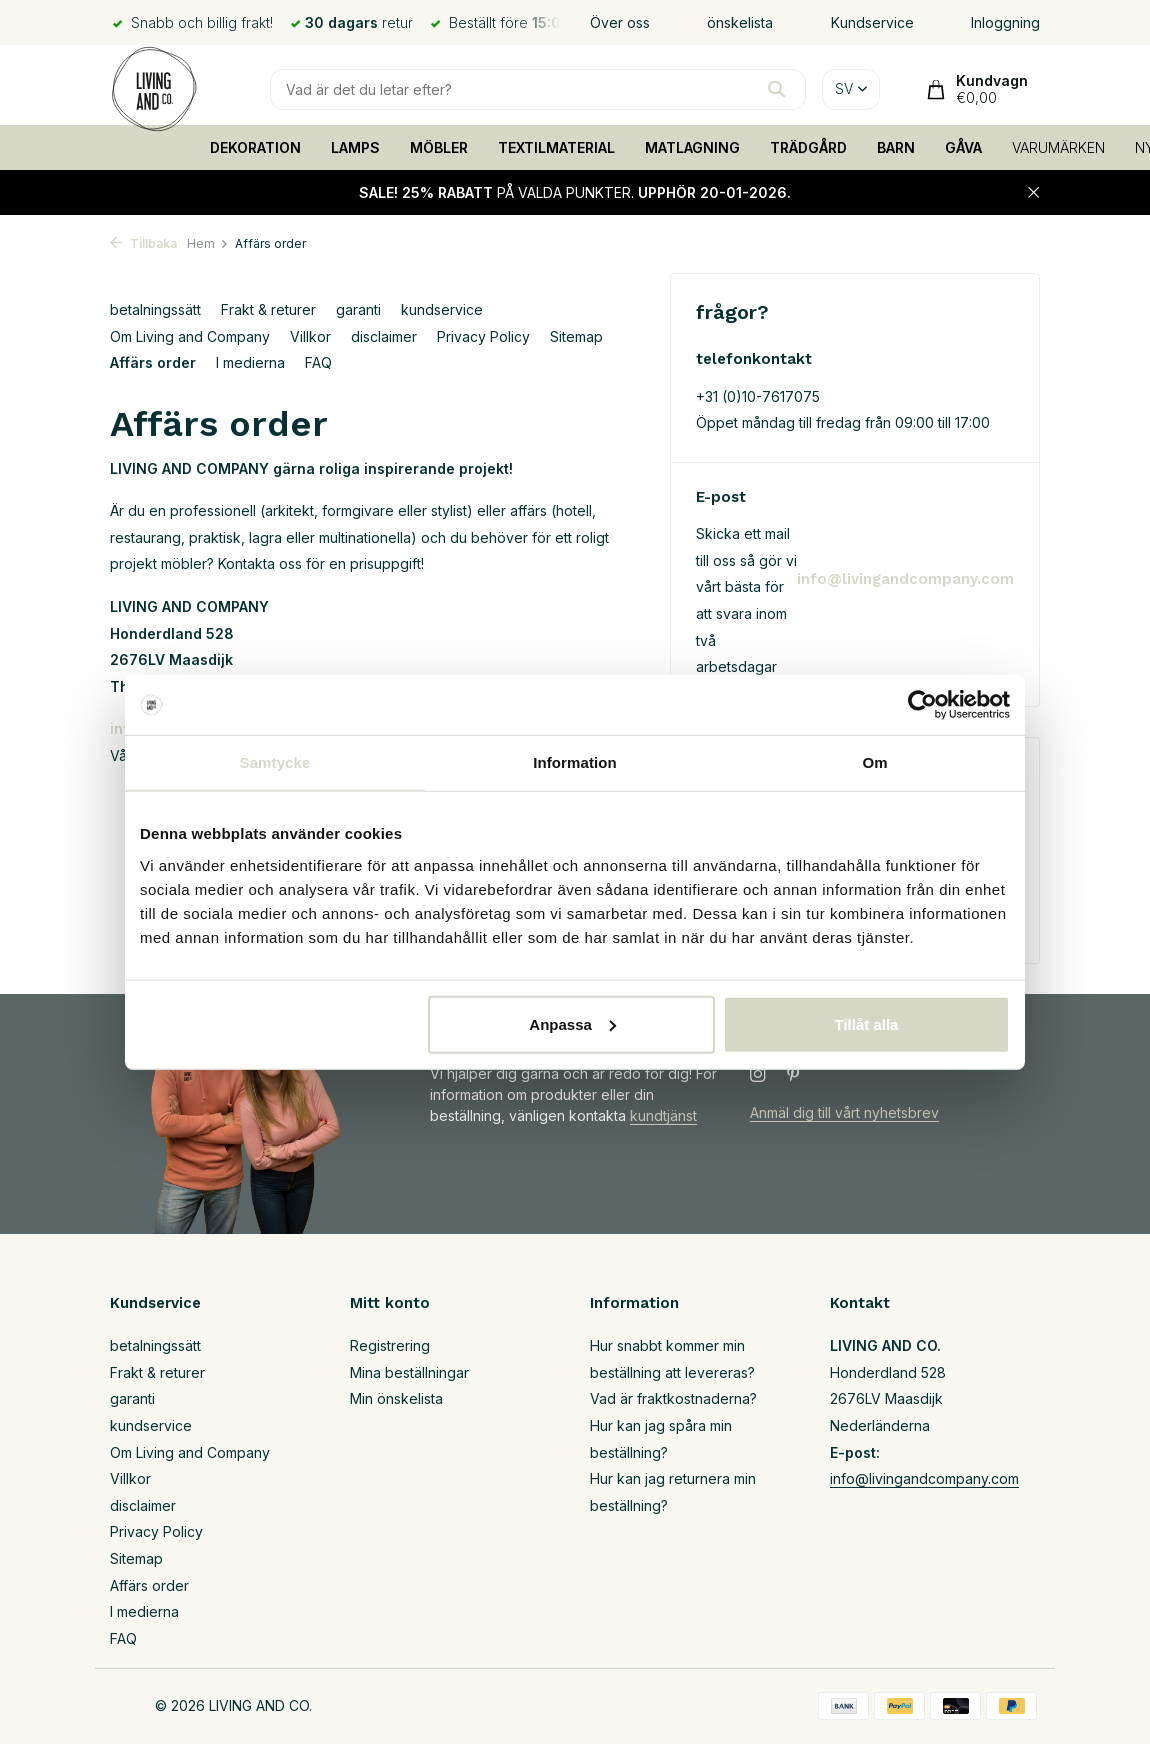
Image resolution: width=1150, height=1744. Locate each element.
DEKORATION (255, 147)
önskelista (740, 22)
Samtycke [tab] (275, 762)
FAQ (318, 362)
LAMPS (355, 147)
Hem (208, 243)
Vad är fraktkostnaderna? (673, 1398)
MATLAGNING (692, 147)
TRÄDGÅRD (808, 147)
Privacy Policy (483, 336)
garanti (358, 309)
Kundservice (872, 22)
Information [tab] (575, 762)
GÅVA (963, 147)
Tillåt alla (866, 1023)
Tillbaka (143, 243)
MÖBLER (439, 147)
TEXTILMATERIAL (556, 147)
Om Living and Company (190, 336)
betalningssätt (155, 309)
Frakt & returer (268, 309)
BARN (896, 147)
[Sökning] (538, 89)
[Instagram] (758, 1075)
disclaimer (384, 336)
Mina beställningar (409, 1372)
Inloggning (1005, 22)
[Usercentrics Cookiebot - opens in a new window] (922, 705)
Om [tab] (874, 762)
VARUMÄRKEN (1058, 147)
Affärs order (153, 362)
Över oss (620, 22)
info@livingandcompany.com (905, 579)
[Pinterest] (794, 1075)
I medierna (250, 362)
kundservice (442, 309)
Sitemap (576, 336)
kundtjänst (663, 1115)
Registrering (390, 1345)
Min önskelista (396, 1398)
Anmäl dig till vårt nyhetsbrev (844, 1112)
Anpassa (572, 1023)
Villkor (310, 336)
